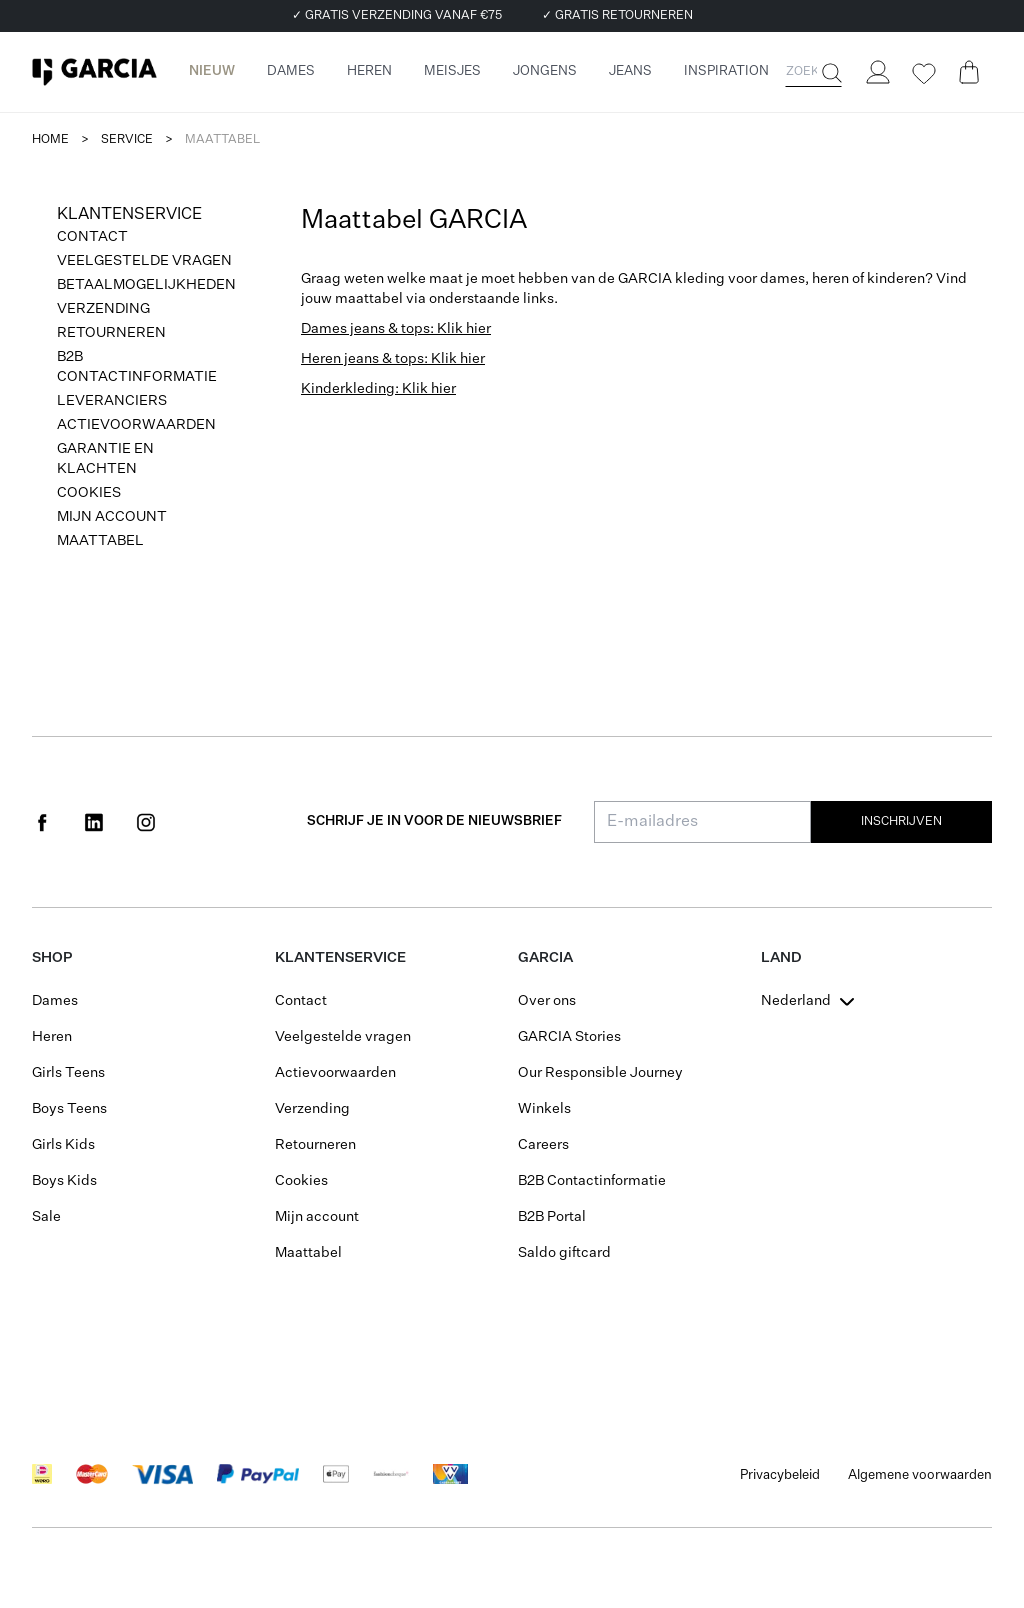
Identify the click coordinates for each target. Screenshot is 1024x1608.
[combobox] (810, 1001)
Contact (92, 237)
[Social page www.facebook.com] (42, 822)
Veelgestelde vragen (144, 261)
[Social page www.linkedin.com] (94, 822)
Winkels (544, 1109)
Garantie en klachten (105, 459)
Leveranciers (112, 401)
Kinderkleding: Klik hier (378, 389)
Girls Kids (63, 1145)
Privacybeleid (780, 1475)
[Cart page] (969, 72)
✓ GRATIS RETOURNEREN (617, 16)
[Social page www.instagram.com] (146, 822)
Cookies (89, 493)
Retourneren (111, 333)
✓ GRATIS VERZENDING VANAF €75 (397, 16)
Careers (543, 1145)
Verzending (103, 309)
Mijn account (112, 517)
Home (50, 140)
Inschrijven (901, 822)
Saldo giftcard (564, 1253)
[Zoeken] (830, 73)
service (127, 140)
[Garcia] (94, 72)
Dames (55, 1001)
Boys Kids (64, 1181)
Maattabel (100, 541)
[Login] (877, 72)
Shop (52, 958)
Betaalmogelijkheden (146, 285)
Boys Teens (69, 1109)
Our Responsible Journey (600, 1073)
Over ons (547, 1001)
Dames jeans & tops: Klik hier (396, 329)
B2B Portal (552, 1217)
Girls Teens (68, 1073)
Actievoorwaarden (136, 425)
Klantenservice (340, 958)
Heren (52, 1037)
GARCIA (545, 958)
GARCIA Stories (569, 1037)
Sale (46, 1217)
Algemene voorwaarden (920, 1475)
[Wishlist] (923, 74)
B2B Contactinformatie (137, 367)
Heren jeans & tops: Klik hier (393, 359)
